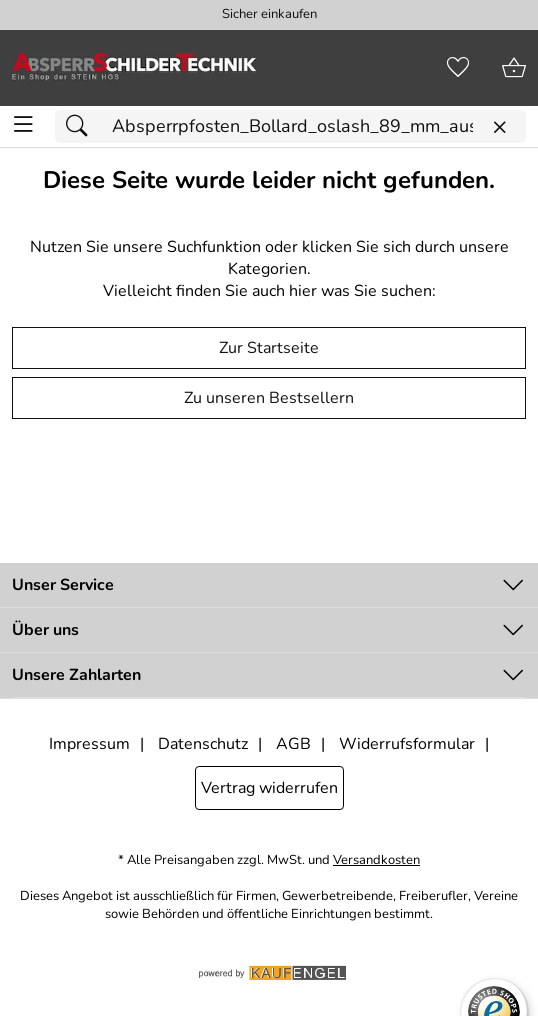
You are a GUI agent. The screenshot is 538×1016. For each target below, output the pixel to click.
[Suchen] (82, 126)
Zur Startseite (269, 348)
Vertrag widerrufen (269, 788)
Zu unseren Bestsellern (269, 398)
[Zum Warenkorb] (514, 68)
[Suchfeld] (290, 126)
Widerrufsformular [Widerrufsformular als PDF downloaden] (407, 744)
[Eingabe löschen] (499, 127)
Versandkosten (376, 860)
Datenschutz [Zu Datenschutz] (203, 744)
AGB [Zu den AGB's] (293, 744)
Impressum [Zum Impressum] (89, 744)
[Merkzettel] (458, 68)
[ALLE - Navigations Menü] (23, 124)
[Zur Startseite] (134, 68)
